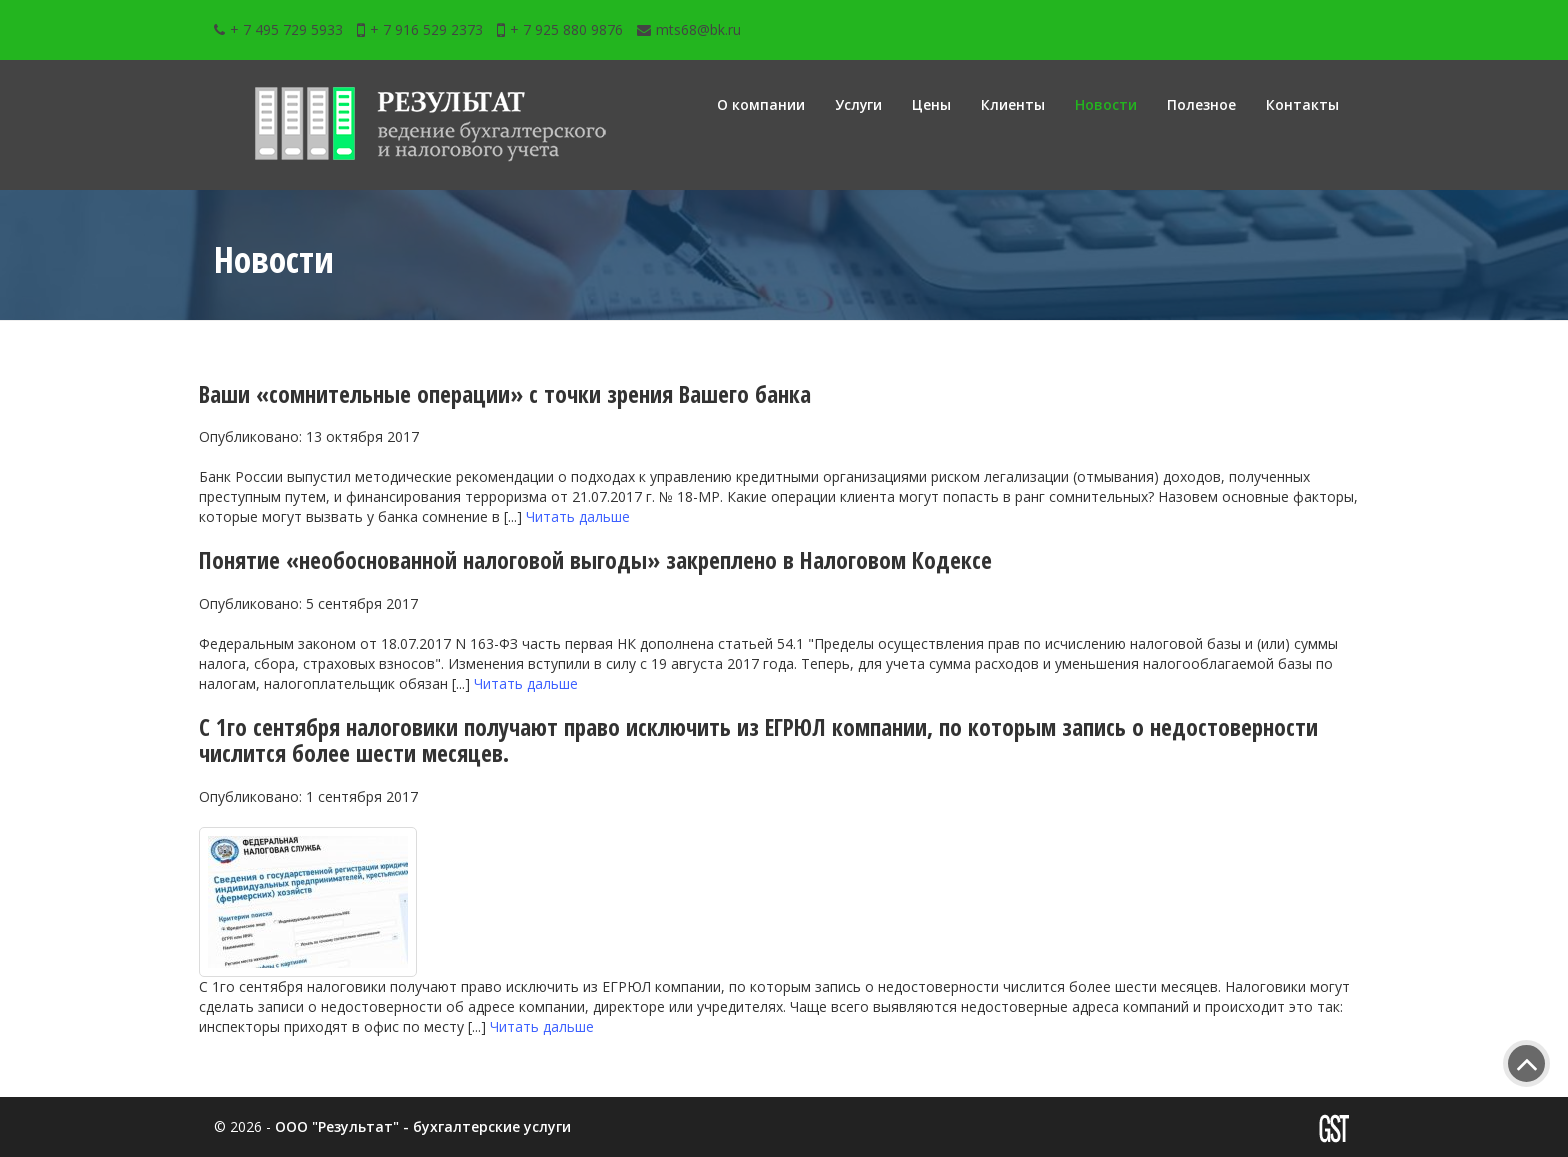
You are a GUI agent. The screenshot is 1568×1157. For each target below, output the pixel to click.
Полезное (1201, 104)
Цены (931, 104)
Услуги (858, 104)
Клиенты (1013, 104)
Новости (1106, 104)
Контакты (1302, 104)
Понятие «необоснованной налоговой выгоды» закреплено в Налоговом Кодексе (608, 559)
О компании (760, 104)
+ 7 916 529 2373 (420, 29)
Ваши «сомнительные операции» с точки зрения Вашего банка (516, 393)
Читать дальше (578, 516)
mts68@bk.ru (689, 29)
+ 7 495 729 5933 (278, 29)
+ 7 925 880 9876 (560, 29)
